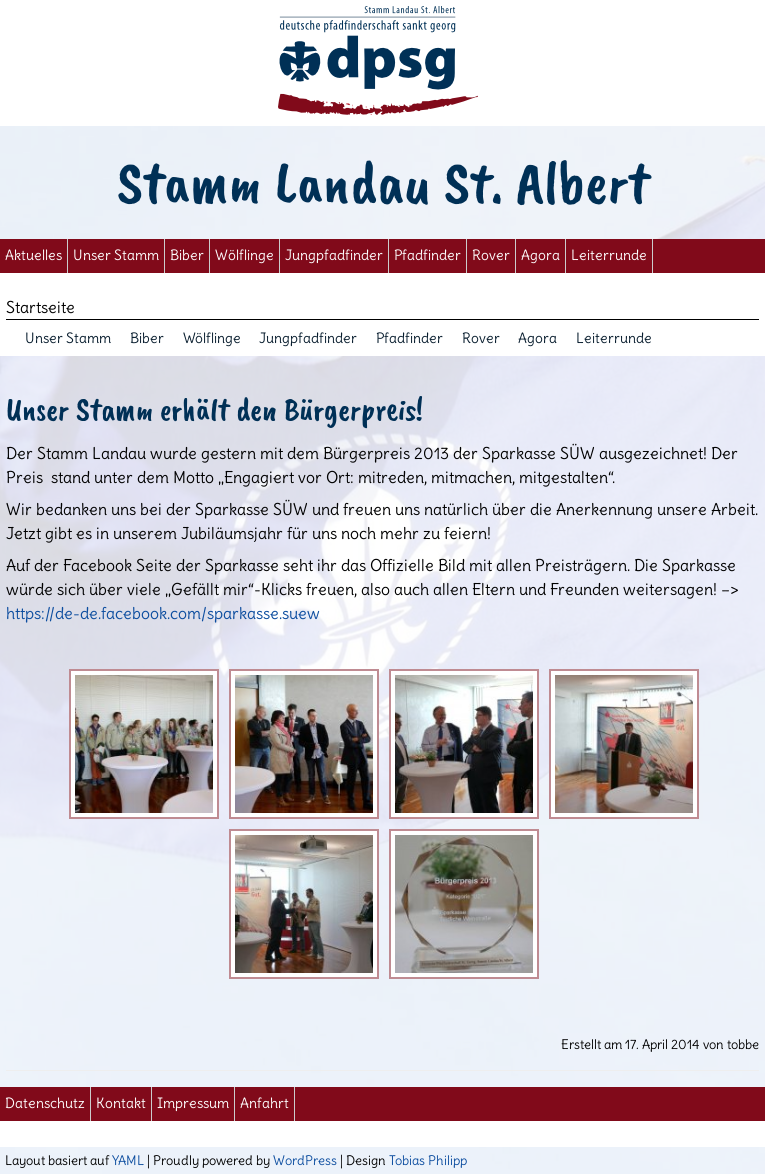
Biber (187, 255)
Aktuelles (33, 255)
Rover (491, 255)
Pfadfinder (427, 255)
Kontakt (121, 1103)
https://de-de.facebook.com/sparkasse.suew (163, 613)
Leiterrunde (609, 255)
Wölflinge (244, 255)
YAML (128, 1160)
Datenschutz (45, 1103)
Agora (540, 255)
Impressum (193, 1103)
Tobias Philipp (428, 1160)
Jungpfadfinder (334, 255)
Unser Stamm (116, 255)
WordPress (305, 1160)
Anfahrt (264, 1103)
